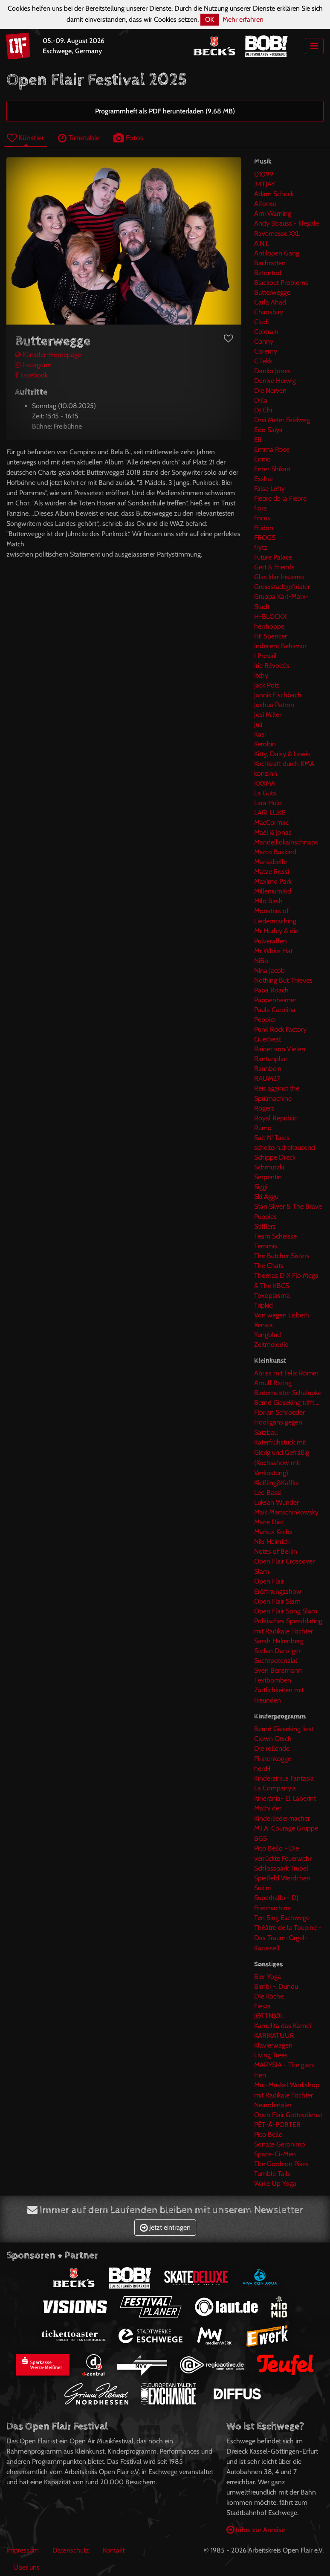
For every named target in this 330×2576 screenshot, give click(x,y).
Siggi (260, 1187)
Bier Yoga (267, 1977)
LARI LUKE (270, 813)
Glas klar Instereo (279, 577)
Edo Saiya (268, 430)
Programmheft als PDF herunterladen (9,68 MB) (165, 111)
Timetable (79, 137)
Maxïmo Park (273, 881)
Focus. (263, 518)
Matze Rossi (271, 871)
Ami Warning (272, 213)
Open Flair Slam (277, 1601)
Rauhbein (267, 1069)
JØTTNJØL (269, 2016)
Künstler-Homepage (48, 355)
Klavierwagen (273, 2045)
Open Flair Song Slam (285, 1611)
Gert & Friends (274, 567)
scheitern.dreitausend (284, 1147)
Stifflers (265, 1226)
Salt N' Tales (271, 1138)
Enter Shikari (272, 469)
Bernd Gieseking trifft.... (286, 1402)
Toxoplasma (272, 1295)
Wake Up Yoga (275, 2183)
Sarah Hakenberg (279, 1641)
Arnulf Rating (273, 1383)
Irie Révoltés (271, 665)
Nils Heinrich (272, 1541)
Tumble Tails (272, 2174)
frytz (260, 547)
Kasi (260, 734)
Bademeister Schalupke (287, 1393)
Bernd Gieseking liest (284, 1729)
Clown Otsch (273, 1739)
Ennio (262, 459)
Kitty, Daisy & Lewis (282, 754)
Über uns (26, 2567)
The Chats (269, 1266)
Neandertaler (273, 2105)
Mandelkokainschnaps (286, 842)
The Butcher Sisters (282, 1256)
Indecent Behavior (280, 646)
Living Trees (271, 2055)
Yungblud (267, 1335)
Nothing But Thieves (283, 980)
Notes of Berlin (275, 1551)
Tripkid (263, 1305)
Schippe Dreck (274, 1157)
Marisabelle (270, 862)
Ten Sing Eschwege (282, 1918)
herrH (262, 1768)
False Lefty (269, 488)
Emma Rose (271, 449)
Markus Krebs (273, 1532)
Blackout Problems (281, 282)
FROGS (264, 538)
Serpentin (268, 1177)
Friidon (263, 528)
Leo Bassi (267, 1492)
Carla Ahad (270, 302)
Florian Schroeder (279, 1412)
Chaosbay (268, 312)
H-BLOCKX (270, 616)
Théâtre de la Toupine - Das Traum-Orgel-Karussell (287, 1937)
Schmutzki (269, 1167)
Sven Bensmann (278, 1670)
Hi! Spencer (270, 636)
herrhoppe (269, 626)
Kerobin (265, 744)
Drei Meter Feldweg (282, 420)
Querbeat (267, 1039)
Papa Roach (271, 990)
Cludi (261, 322)
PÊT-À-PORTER (277, 2125)
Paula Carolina (274, 1010)
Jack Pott (266, 685)
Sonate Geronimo (279, 2144)
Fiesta (262, 2006)
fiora (260, 508)
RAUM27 (267, 1078)
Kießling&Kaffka (276, 1483)
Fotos (128, 137)
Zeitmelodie (271, 1344)
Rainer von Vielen (279, 1049)
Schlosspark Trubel (281, 1868)
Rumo (263, 1128)
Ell (257, 439)
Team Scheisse (275, 1236)
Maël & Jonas (273, 832)
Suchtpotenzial (275, 1660)
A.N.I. (261, 243)
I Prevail (265, 656)
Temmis (265, 1246)
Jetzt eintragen (165, 2227)
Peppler (265, 1019)
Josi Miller (267, 715)
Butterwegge (272, 292)
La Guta (265, 793)
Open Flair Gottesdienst (288, 2115)
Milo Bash (268, 901)
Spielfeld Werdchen (282, 1878)
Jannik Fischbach (277, 695)
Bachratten (270, 263)
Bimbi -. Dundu (276, 1986)
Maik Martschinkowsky (286, 1512)
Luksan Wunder (276, 1502)
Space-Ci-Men (275, 2154)
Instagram (33, 365)
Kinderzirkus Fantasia (284, 1778)
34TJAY (264, 184)
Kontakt (113, 2550)
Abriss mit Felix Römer (286, 1373)
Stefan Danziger (277, 1651)
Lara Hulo (268, 803)
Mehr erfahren (243, 19)
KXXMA (264, 783)
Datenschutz (70, 2550)
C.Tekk (263, 361)
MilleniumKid (272, 891)
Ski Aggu (266, 1196)
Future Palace (273, 557)
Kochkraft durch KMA (284, 764)
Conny (263, 341)
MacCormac (271, 822)
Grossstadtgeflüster (282, 587)
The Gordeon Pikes (281, 2164)
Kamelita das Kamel (282, 2026)
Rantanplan (271, 1059)
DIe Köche (269, 1996)
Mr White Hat (273, 951)
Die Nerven (270, 390)
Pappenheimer (275, 1000)
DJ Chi (263, 410)
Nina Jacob (269, 970)
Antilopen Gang (276, 253)
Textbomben (272, 1680)
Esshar (263, 479)
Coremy (265, 351)
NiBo (261, 961)
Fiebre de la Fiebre (280, 498)
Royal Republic (275, 1118)
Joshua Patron (274, 705)
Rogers (264, 1108)
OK (209, 19)
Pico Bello (268, 2134)
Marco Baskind (275, 852)
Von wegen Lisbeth (281, 1315)
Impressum (22, 2550)
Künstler (25, 137)
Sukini (262, 1888)
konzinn (265, 773)
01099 (263, 174)
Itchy (261, 675)
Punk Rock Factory (280, 1029)
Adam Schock (274, 194)
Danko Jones (272, 371)
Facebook (31, 375)
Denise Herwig (275, 381)
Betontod (267, 273)
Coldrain (266, 332)
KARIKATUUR (274, 2035)
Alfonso (265, 204)
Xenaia (263, 1325)
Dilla (260, 400)
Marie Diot (269, 1522)
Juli (258, 724)
